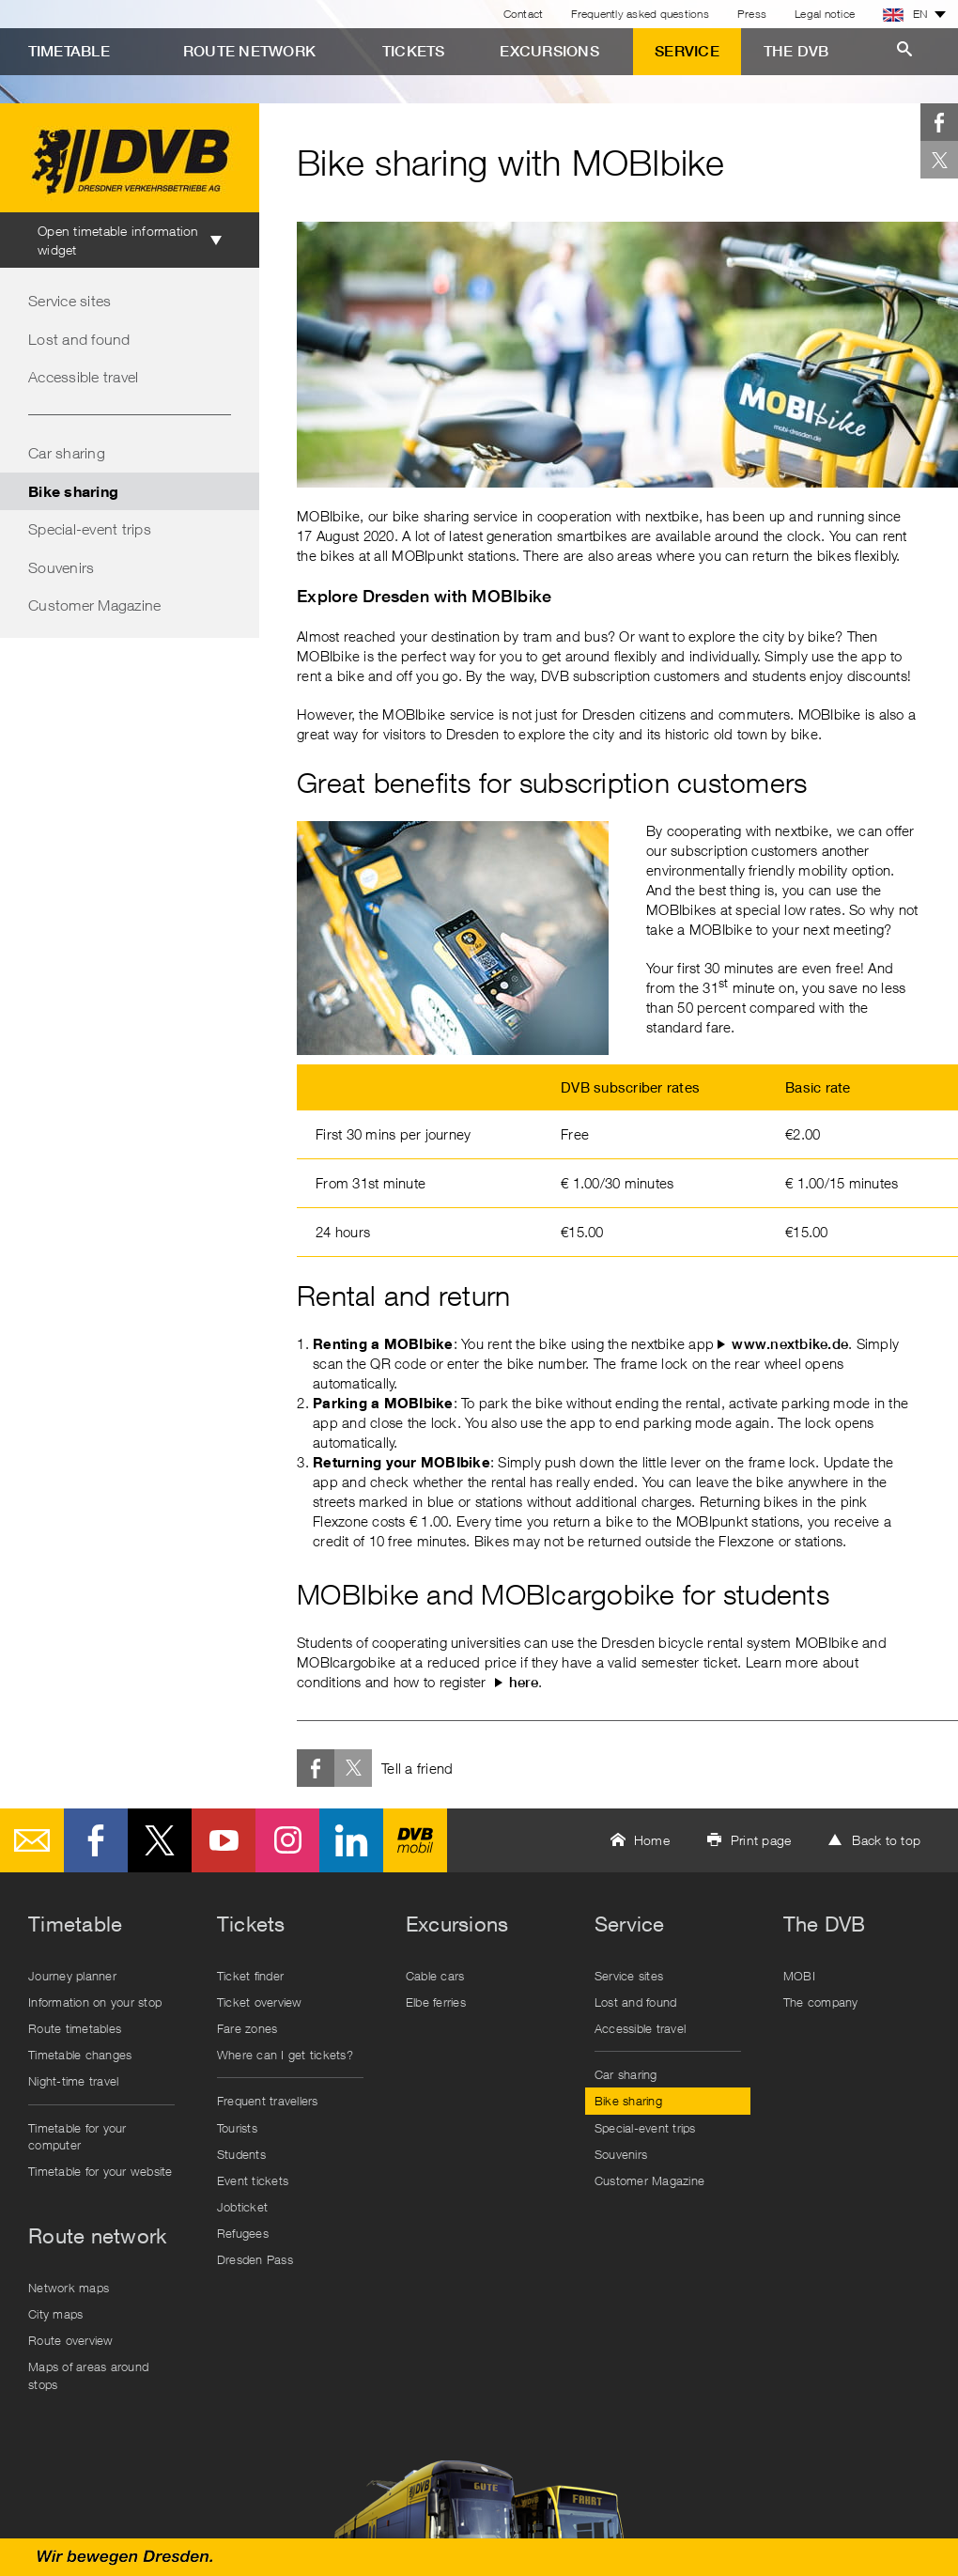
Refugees (243, 2233)
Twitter (939, 159)
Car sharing (66, 452)
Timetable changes (79, 2054)
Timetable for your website (100, 2171)
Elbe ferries (436, 2002)
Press (751, 14)
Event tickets (252, 2180)
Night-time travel (73, 2080)
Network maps (68, 2287)
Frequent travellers (267, 2100)
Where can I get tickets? (285, 2054)
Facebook (939, 122)
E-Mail (32, 1840)
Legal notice (825, 14)
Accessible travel (83, 376)
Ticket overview (259, 2002)
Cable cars (435, 1975)
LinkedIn (351, 1840)
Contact (523, 14)
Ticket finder (250, 1975)
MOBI (799, 1975)
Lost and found (79, 339)
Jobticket (242, 2206)
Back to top (886, 1840)
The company (820, 2002)
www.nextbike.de (790, 1344)
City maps (55, 2313)
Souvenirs (61, 567)
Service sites (69, 300)
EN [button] (905, 14)
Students (241, 2154)
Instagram (287, 1840)
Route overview (71, 2340)
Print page (761, 1840)
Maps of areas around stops (88, 2375)
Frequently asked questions (640, 14)
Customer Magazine (94, 605)
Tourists (237, 2127)
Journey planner (72, 1975)
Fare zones (247, 2028)
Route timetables (74, 2028)
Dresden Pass (255, 2259)
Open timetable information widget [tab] (118, 240)
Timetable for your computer (77, 2136)
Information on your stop (95, 2002)
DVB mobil (415, 1840)
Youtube (223, 1840)
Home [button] (652, 1840)
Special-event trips (89, 528)
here (523, 1682)
